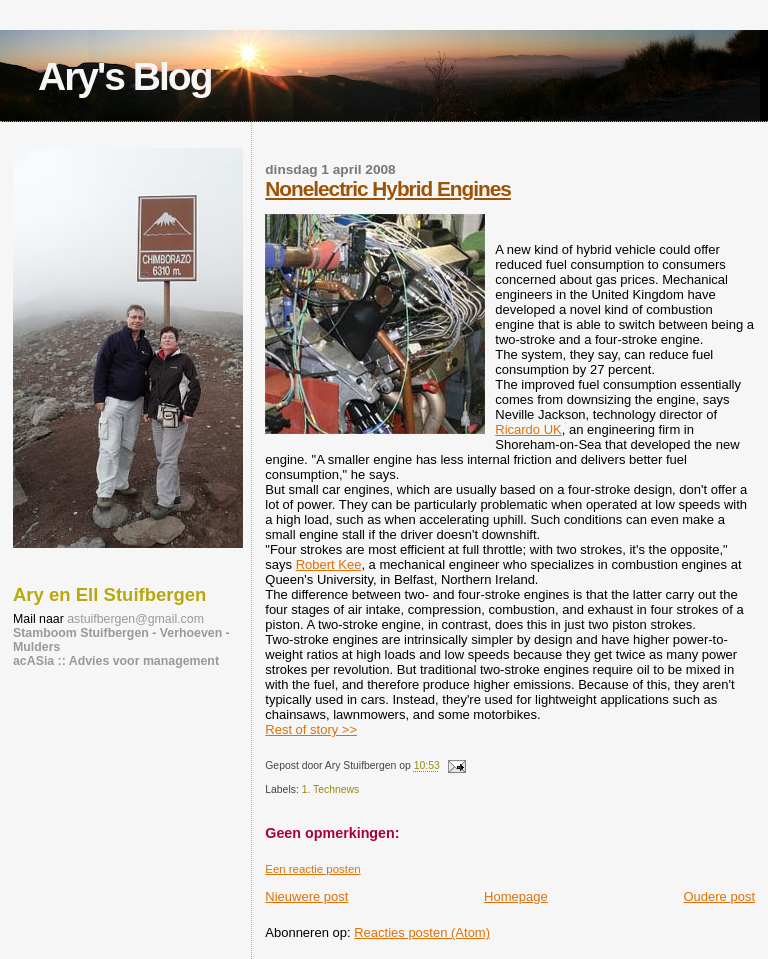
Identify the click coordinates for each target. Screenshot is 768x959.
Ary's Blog (124, 76)
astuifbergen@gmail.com (135, 619)
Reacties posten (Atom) (422, 932)
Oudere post (719, 896)
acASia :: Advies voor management (116, 661)
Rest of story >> (311, 729)
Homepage (516, 896)
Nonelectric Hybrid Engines (388, 188)
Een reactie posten (312, 869)
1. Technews (331, 789)
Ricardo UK (528, 429)
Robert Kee (329, 564)
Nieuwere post (306, 896)
